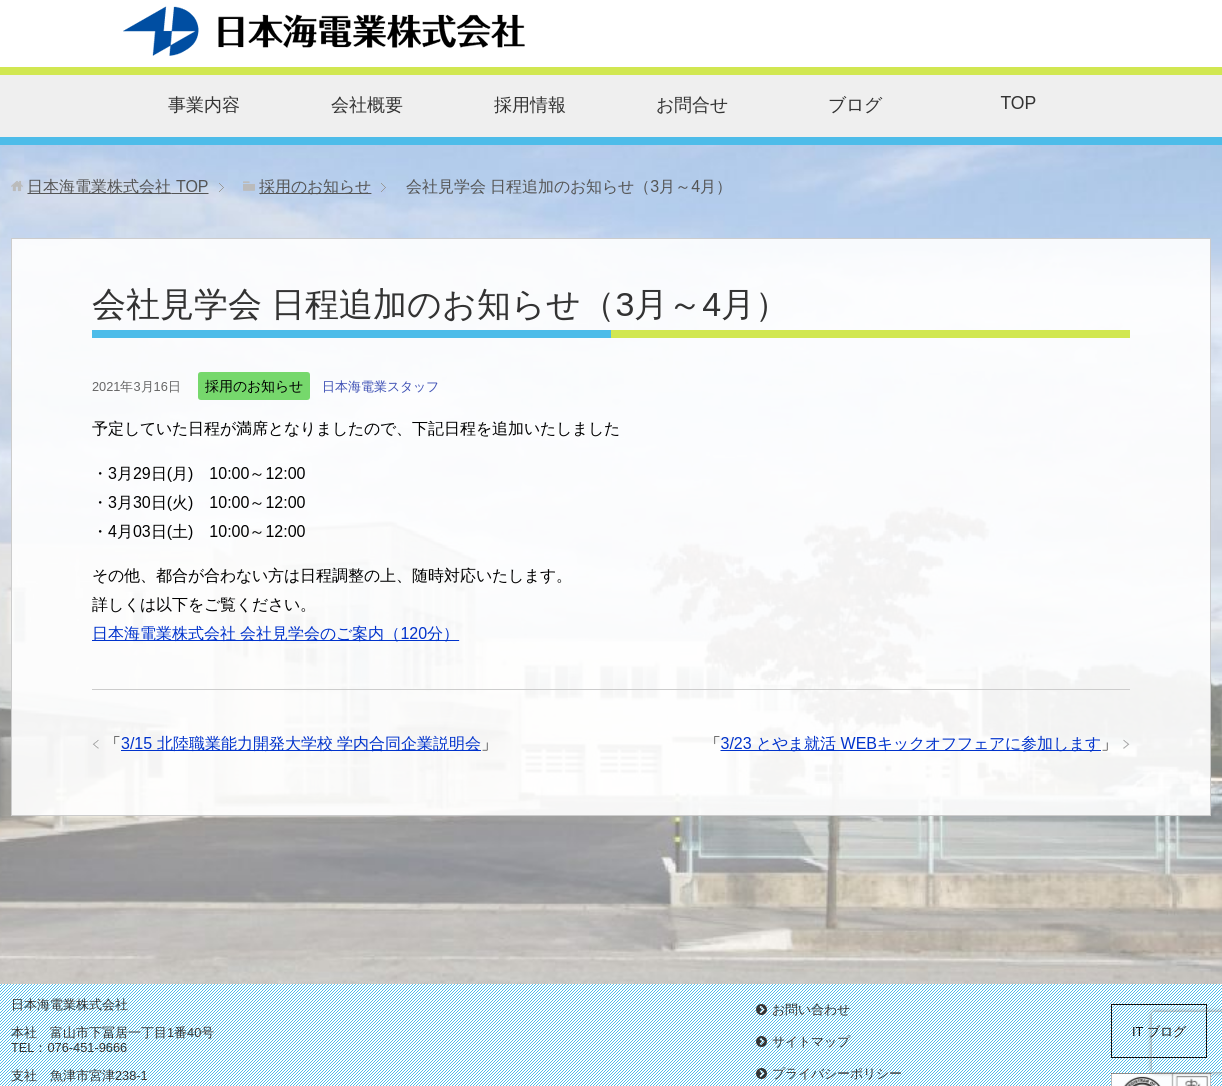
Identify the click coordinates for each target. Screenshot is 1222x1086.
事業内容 (204, 105)
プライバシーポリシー (837, 1073)
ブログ (855, 105)
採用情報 (530, 105)
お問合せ (692, 105)
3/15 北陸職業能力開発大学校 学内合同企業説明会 (301, 743)
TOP (1018, 103)
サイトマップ (811, 1041)
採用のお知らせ (254, 386)
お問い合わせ (811, 1009)
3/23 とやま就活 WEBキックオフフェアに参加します (911, 743)
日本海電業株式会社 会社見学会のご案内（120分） (275, 633)
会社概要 (367, 105)
